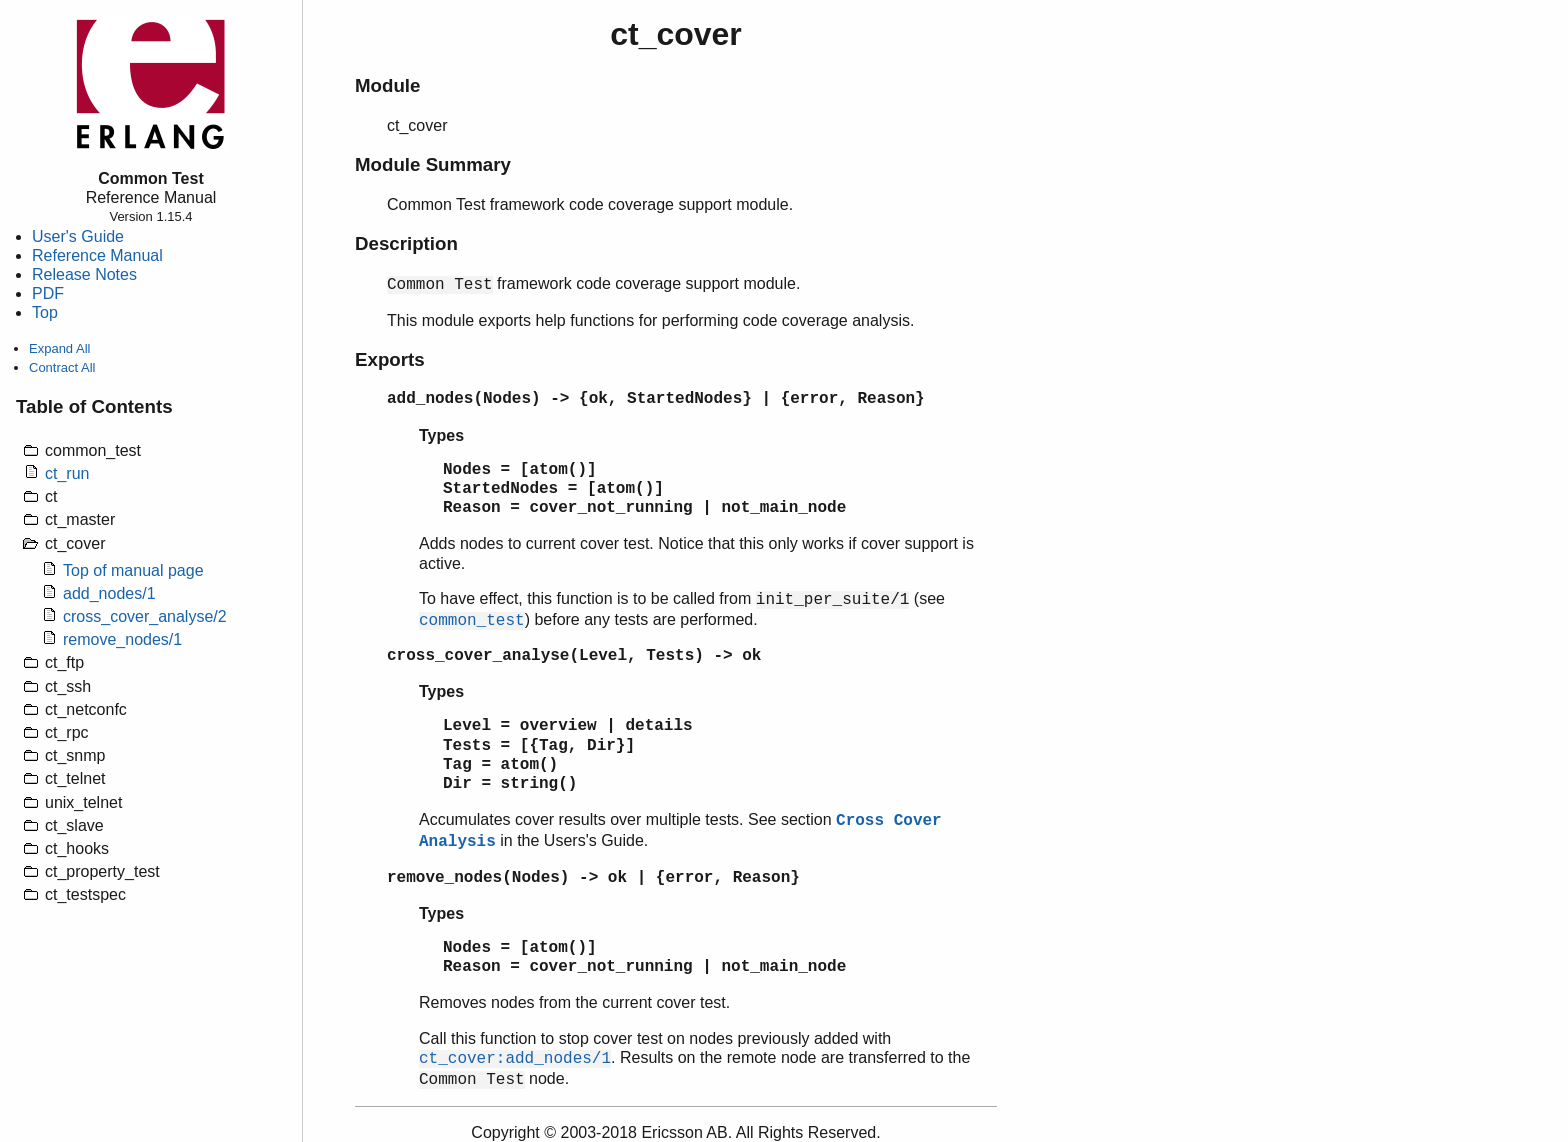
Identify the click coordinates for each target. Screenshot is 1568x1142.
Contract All (62, 367)
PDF (48, 293)
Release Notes (84, 274)
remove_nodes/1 (122, 639)
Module (387, 85)
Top (45, 312)
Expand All (59, 348)
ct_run (67, 473)
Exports (390, 359)
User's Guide (78, 236)
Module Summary (433, 164)
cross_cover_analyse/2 (145, 616)
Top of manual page (133, 570)
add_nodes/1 (109, 593)
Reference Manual (97, 255)
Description (406, 243)
